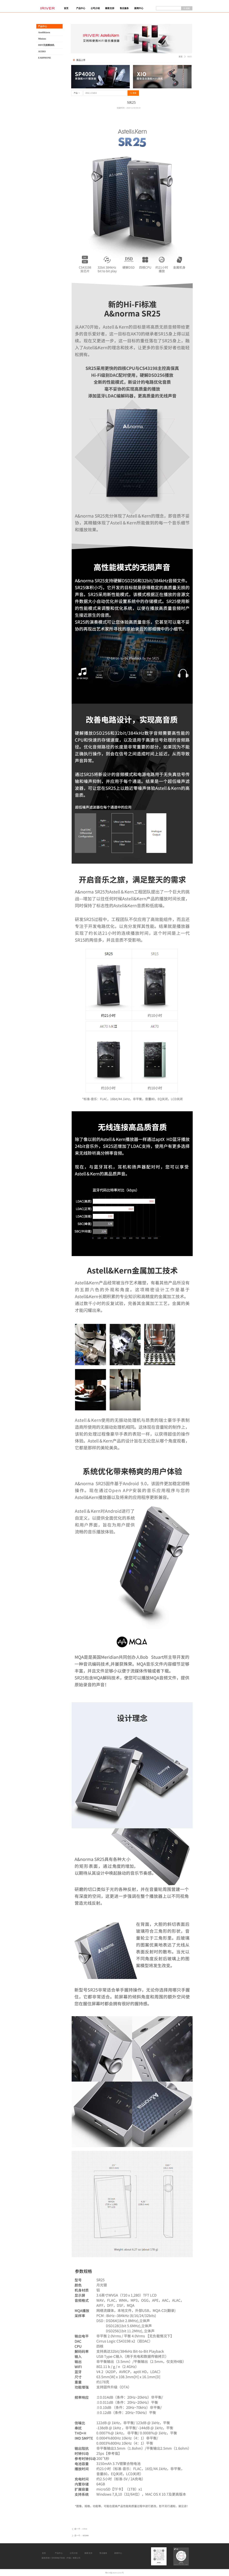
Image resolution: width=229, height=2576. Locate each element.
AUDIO (42, 51)
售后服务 (124, 8)
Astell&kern (44, 32)
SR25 (189, 56)
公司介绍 (95, 8)
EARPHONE (44, 58)
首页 (66, 8)
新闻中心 (138, 8)
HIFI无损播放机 (46, 45)
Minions (42, 39)
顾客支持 (109, 8)
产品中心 (80, 8)
